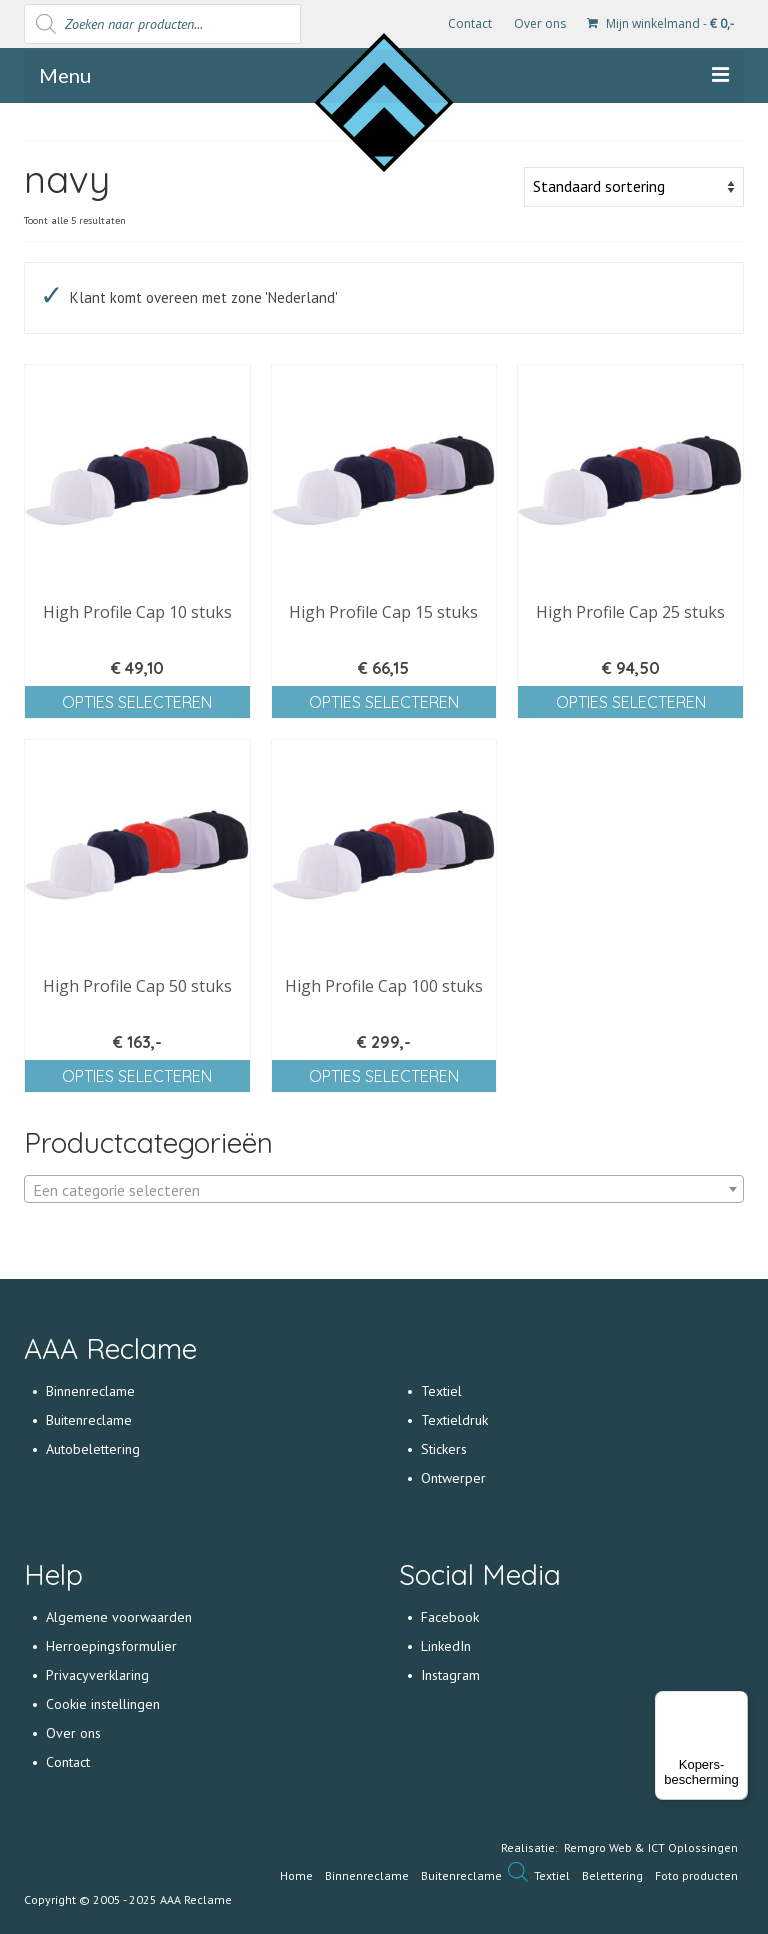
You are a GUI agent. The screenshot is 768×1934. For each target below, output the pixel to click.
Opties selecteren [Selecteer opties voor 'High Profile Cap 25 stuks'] (631, 702)
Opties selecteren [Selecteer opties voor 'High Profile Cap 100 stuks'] (384, 1076)
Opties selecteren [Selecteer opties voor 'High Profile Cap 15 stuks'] (384, 702)
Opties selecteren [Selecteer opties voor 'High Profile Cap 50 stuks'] (137, 1076)
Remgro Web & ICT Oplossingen (651, 1847)
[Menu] (736, 1703)
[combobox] (384, 1189)
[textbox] (384, 1190)
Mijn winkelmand (660, 23)
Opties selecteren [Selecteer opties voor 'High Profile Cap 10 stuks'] (137, 702)
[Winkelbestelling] (634, 187)
